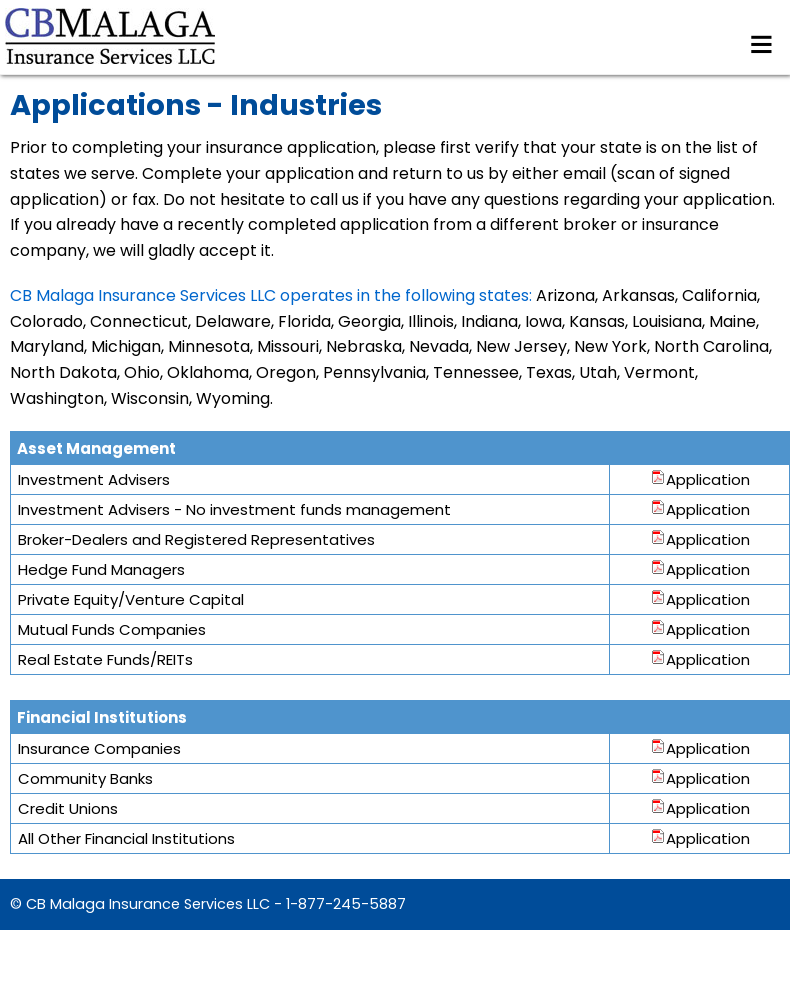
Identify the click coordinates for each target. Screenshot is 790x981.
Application (700, 479)
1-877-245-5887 (346, 904)
